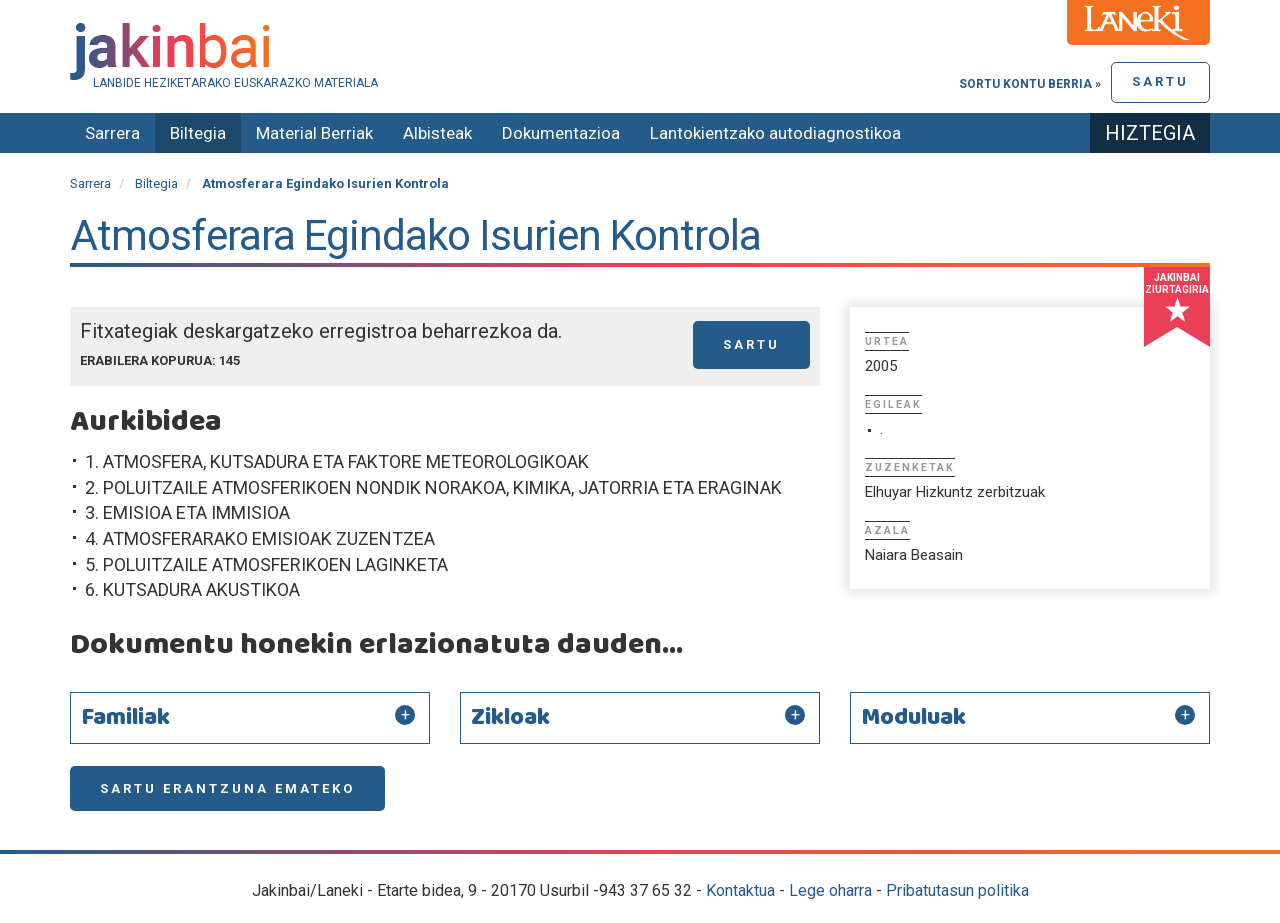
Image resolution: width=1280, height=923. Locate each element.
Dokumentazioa (561, 133)
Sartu (1160, 81)
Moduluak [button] (913, 718)
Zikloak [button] (510, 718)
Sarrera (112, 133)
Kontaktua (740, 890)
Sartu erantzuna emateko (227, 788)
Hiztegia (1150, 133)
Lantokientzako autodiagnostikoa (775, 133)
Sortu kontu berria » (1030, 84)
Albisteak (437, 133)
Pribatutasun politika (957, 890)
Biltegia (198, 133)
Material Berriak (314, 133)
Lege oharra (830, 890)
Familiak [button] (125, 718)
